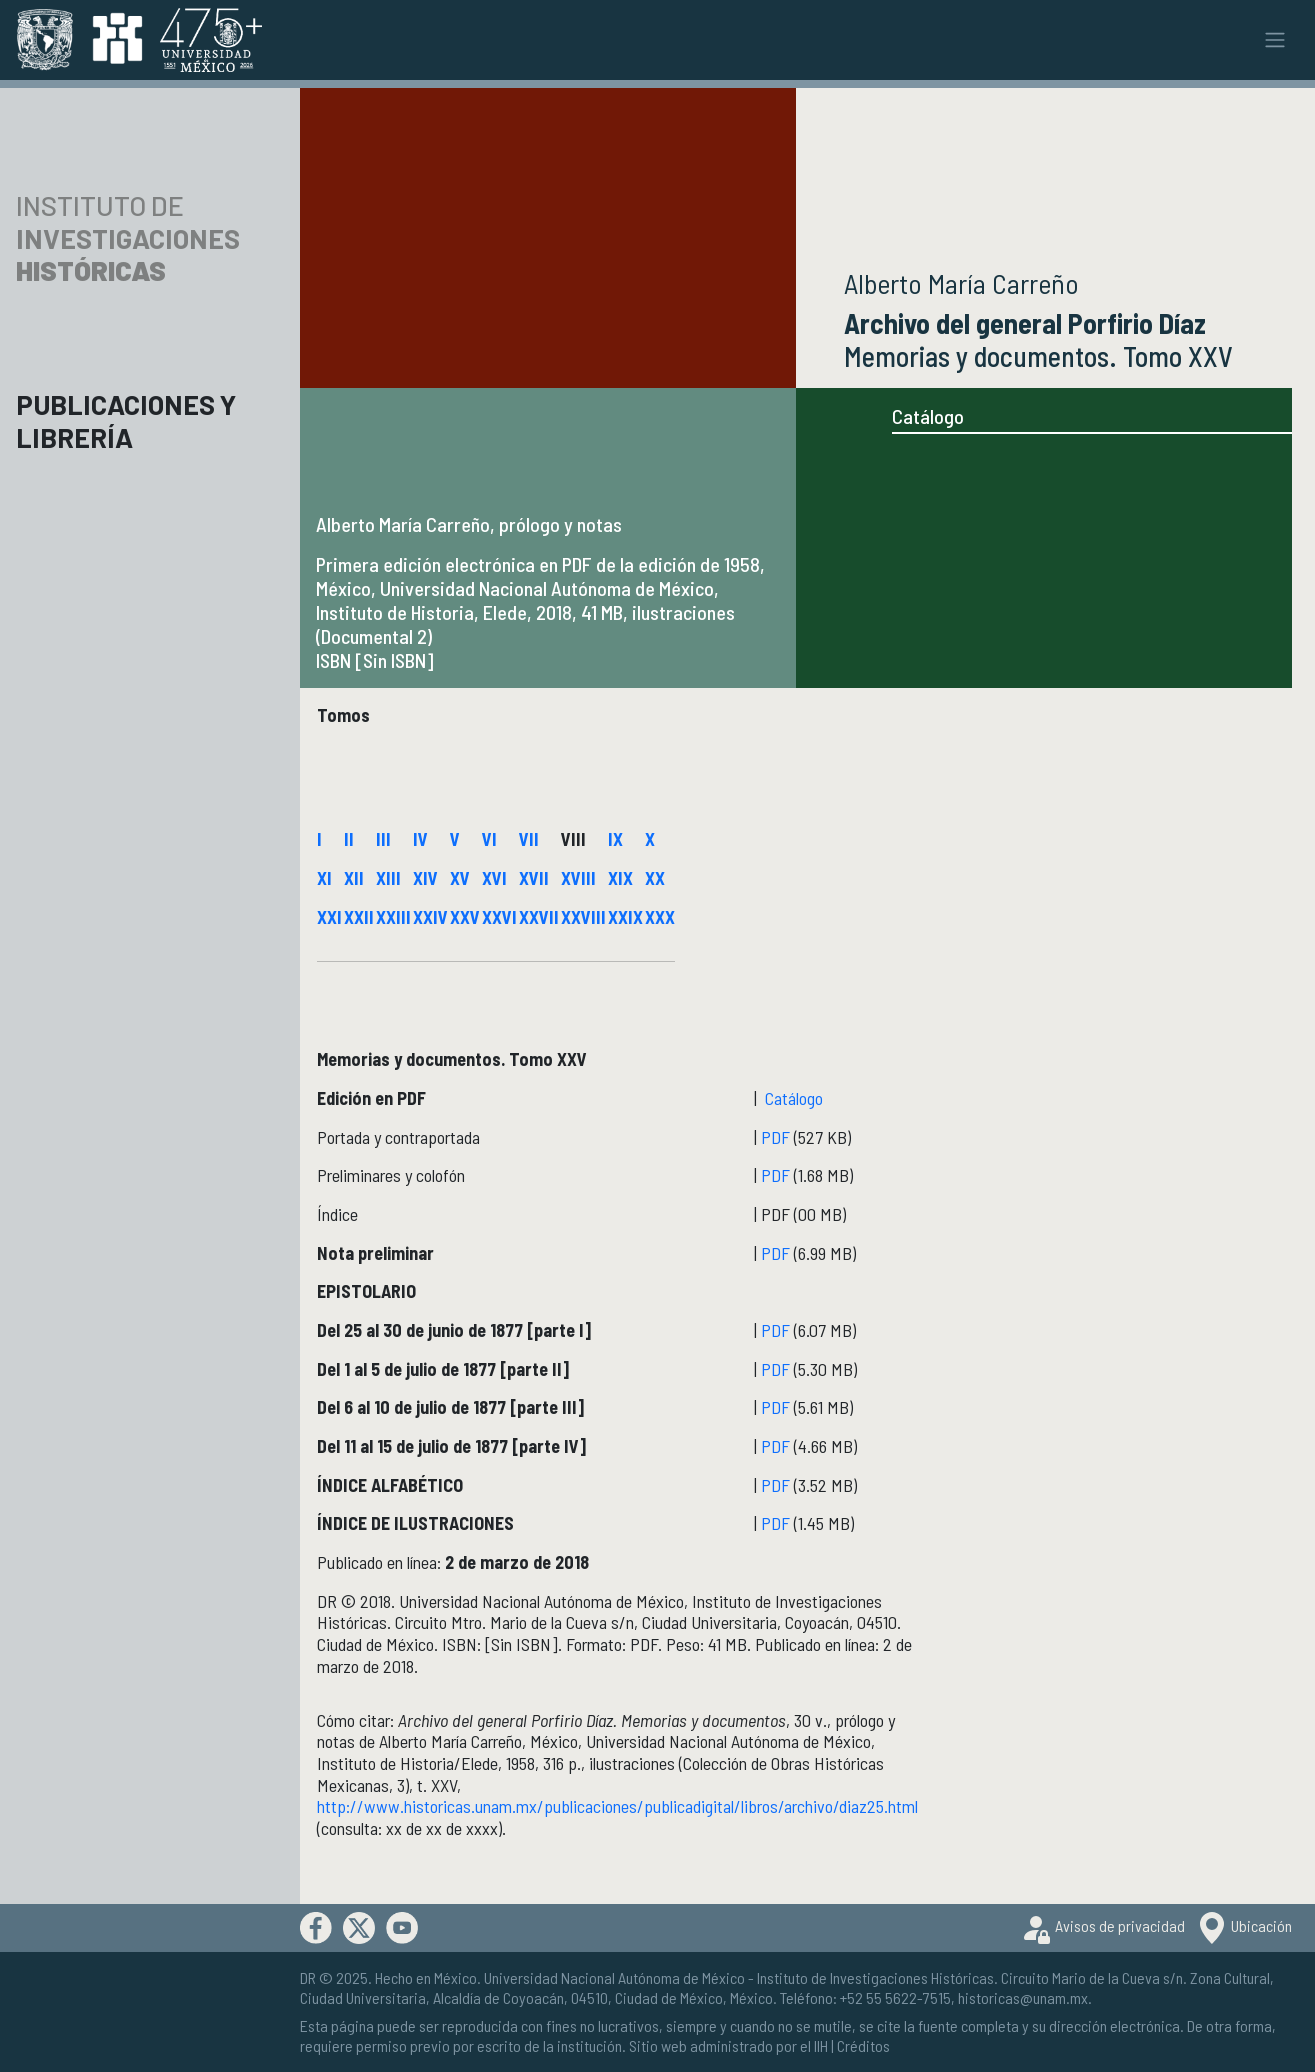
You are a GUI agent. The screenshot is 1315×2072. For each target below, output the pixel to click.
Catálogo (928, 416)
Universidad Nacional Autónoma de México (614, 1977)
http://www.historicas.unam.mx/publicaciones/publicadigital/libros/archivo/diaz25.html (617, 1806)
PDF (777, 1137)
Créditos (863, 2045)
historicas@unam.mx (1023, 1997)
